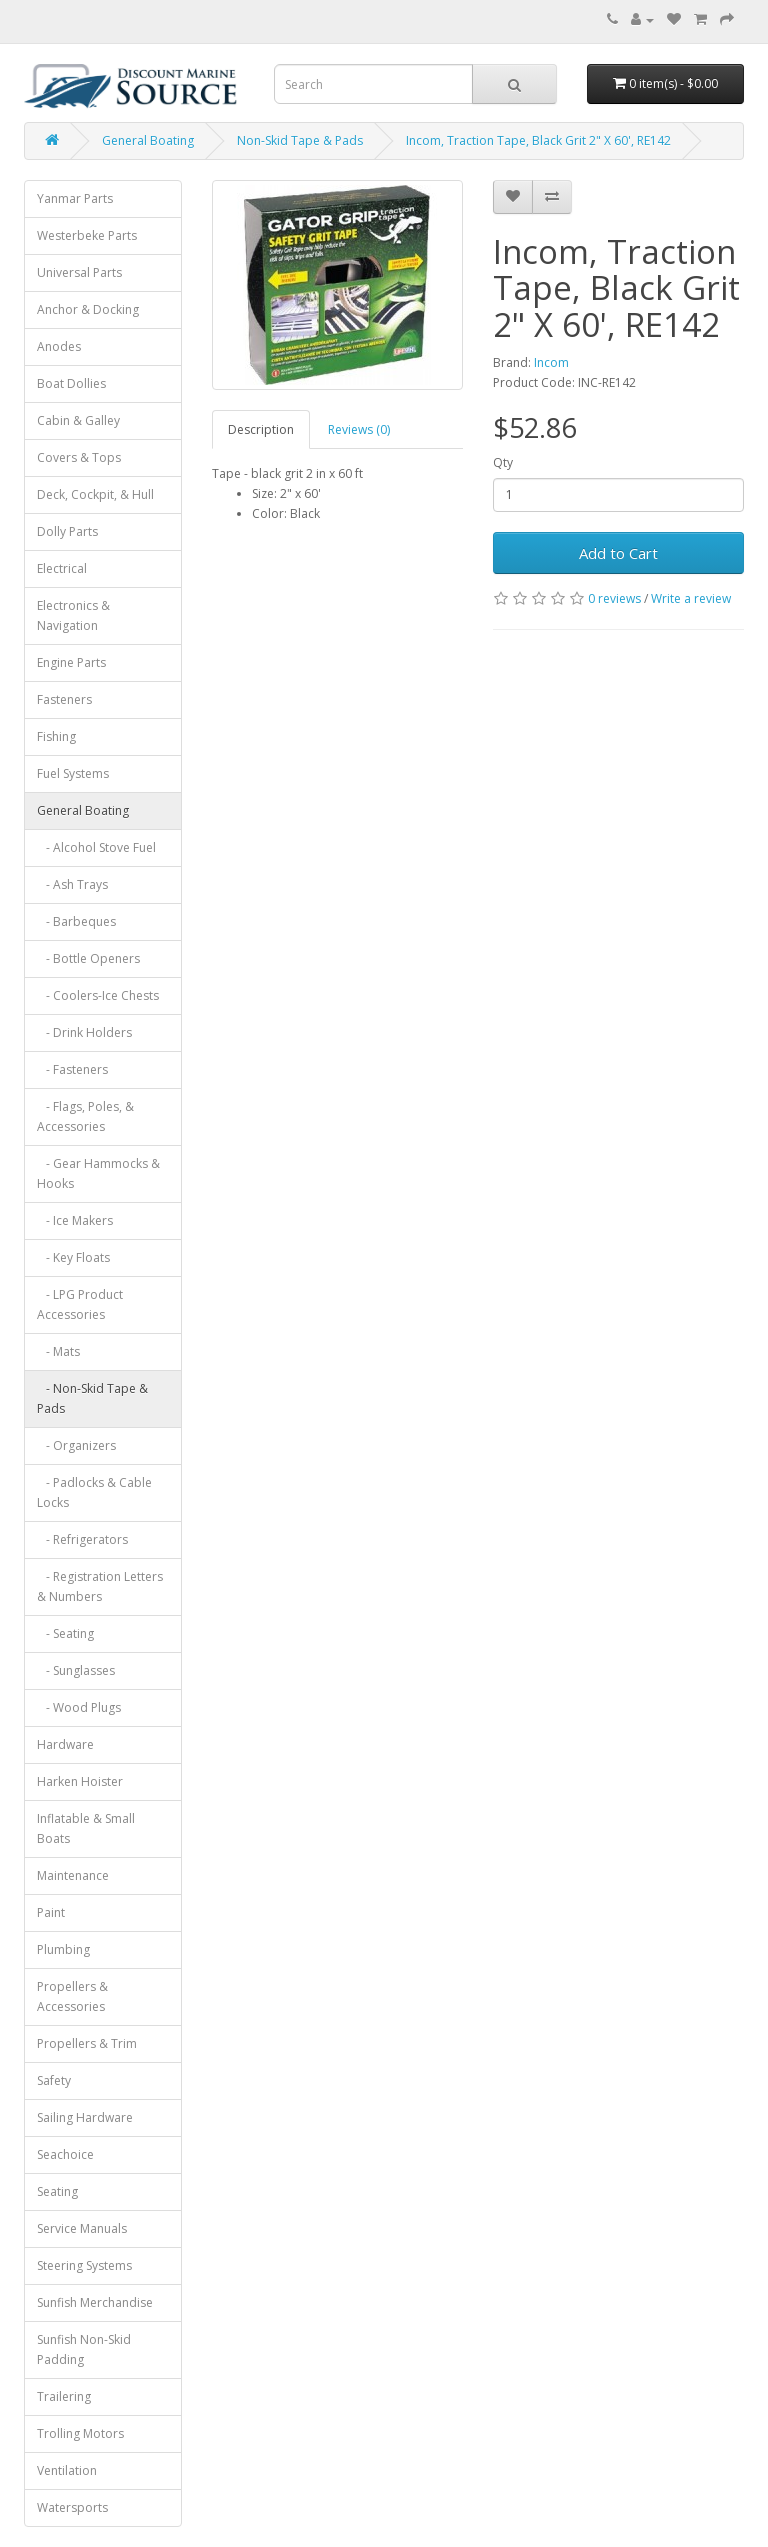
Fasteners (64, 699)
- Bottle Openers (88, 958)
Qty (503, 462)
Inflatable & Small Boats (86, 1828)
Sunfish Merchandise (95, 2302)
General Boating (148, 140)
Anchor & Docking (88, 309)
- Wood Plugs (79, 1707)
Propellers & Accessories (72, 1996)
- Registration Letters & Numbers (100, 1586)
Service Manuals (82, 2228)
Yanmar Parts (75, 198)
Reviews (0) (359, 429)
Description (261, 429)
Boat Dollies (71, 383)
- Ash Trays (72, 884)
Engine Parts (71, 662)
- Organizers (76, 1445)
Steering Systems (84, 2265)
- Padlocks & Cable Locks (94, 1492)
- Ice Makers (75, 1220)
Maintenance (73, 1875)
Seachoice (65, 2154)
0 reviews (614, 598)
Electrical (62, 568)
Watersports (72, 2507)
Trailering (64, 2396)
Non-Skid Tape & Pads (300, 140)
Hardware (65, 1744)
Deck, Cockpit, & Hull (95, 494)
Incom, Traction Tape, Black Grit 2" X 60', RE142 (538, 140)
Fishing (56, 736)
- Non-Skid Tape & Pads (92, 1398)
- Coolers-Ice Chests (98, 995)
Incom (551, 362)
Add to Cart (618, 553)
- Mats (58, 1351)
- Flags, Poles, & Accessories (85, 1116)
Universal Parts (79, 272)
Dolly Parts (67, 531)
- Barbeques (76, 921)
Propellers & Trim (87, 2043)
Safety (54, 2080)
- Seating (65, 1633)
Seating (57, 2191)
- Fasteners (72, 1069)
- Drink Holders (84, 1032)
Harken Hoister (80, 1781)
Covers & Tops (79, 457)
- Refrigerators (82, 1539)
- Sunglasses (76, 1670)
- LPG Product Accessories (80, 1304)
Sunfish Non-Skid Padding (84, 2349)
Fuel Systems (73, 773)
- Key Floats (73, 1257)
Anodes (59, 346)
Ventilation (67, 2470)
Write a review (691, 598)
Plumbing (63, 1949)
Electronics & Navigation (73, 615)
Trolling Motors (80, 2433)
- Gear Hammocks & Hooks (98, 1173)
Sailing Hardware (85, 2117)
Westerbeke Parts (87, 235)
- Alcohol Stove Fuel (96, 847)
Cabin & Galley (78, 420)
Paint (51, 1912)
